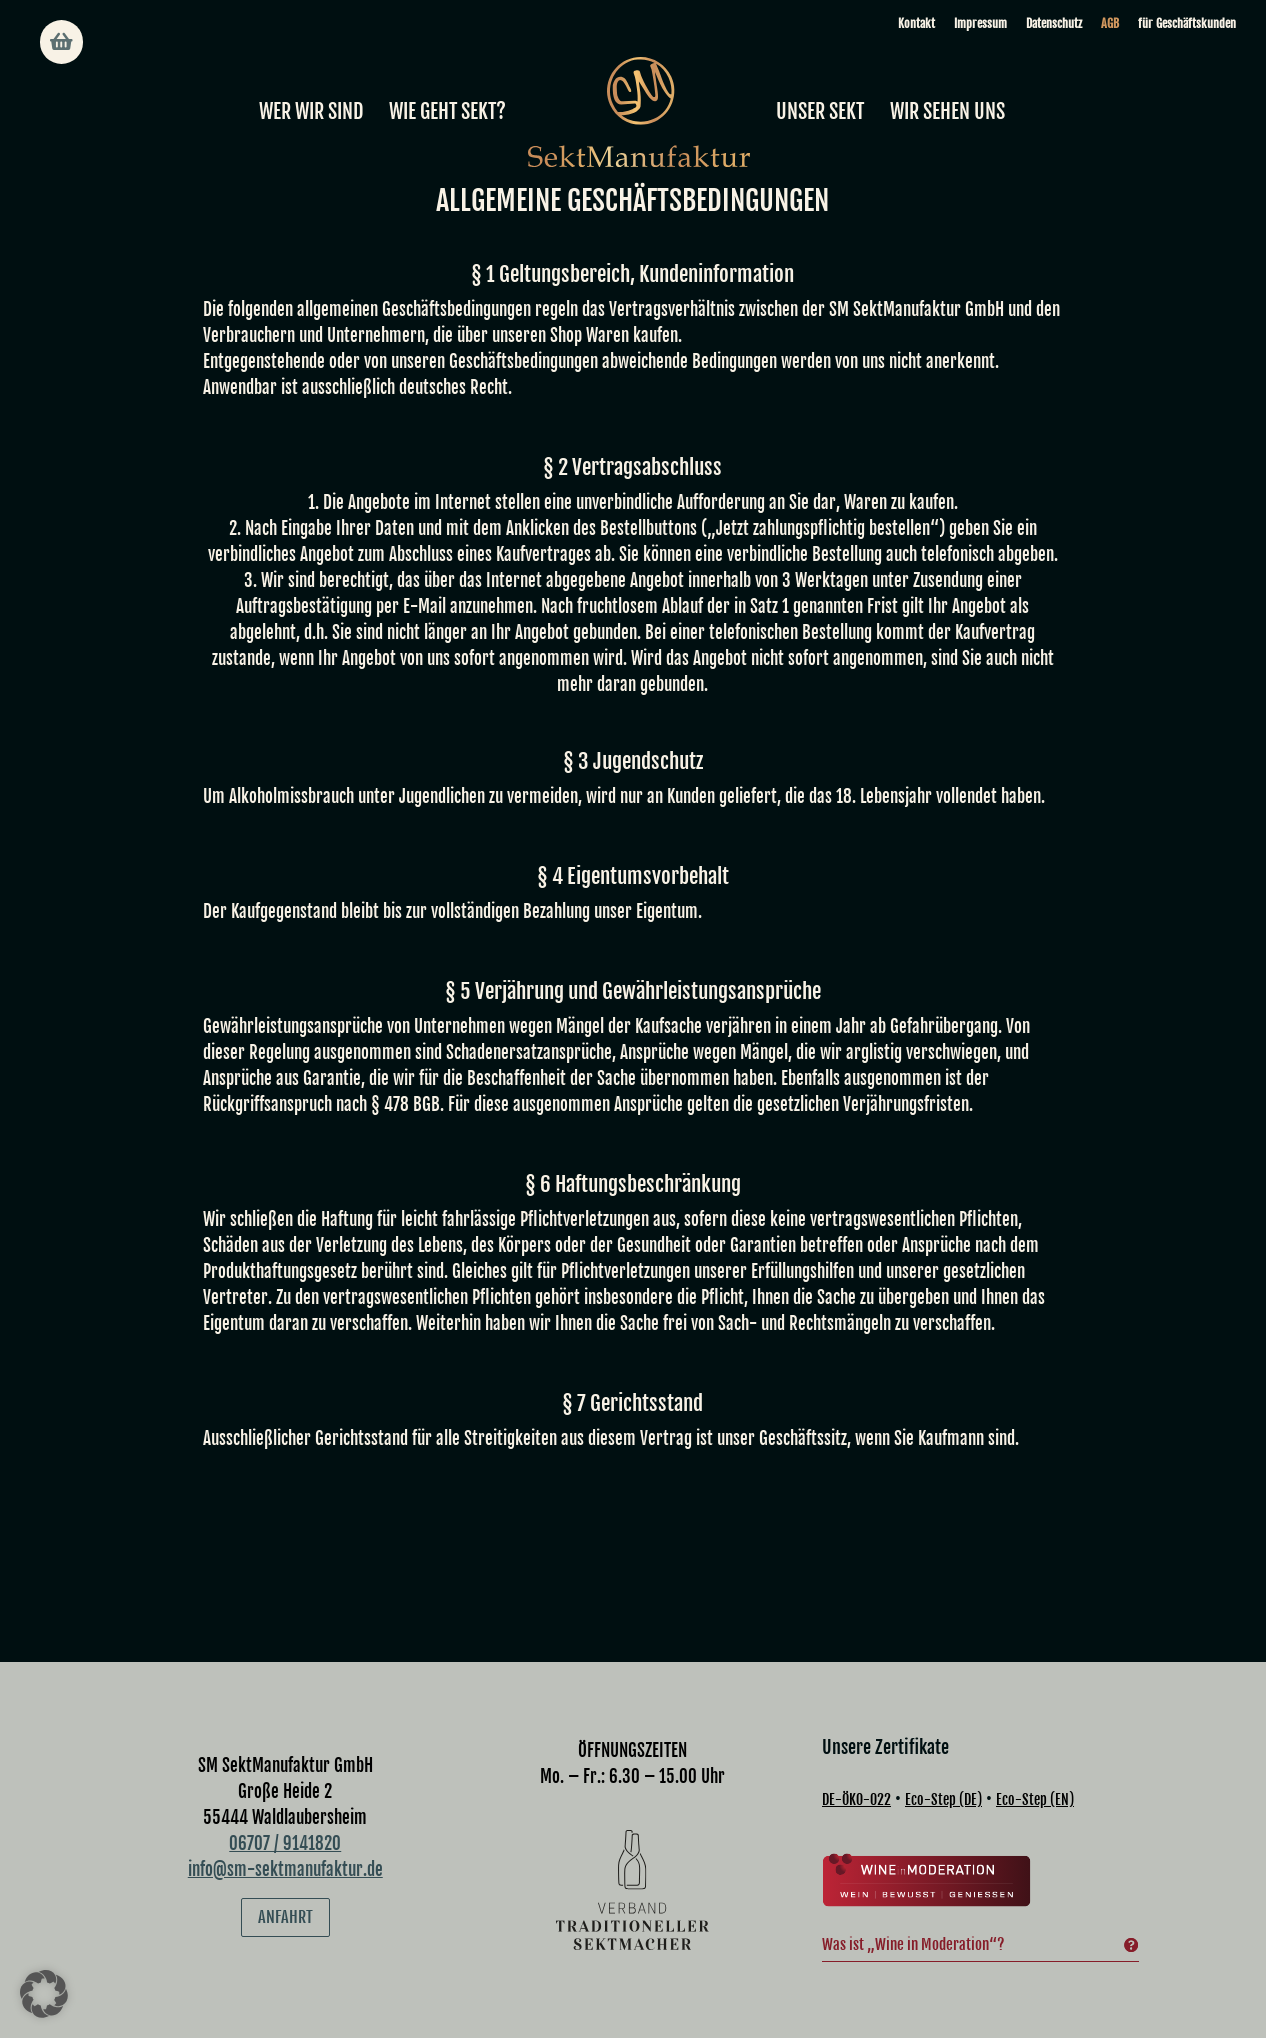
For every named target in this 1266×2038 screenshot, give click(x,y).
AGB (1110, 23)
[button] (44, 1994)
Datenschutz (1054, 23)
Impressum (980, 23)
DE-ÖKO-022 (856, 1745)
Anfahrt (285, 1863)
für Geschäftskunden (1187, 23)
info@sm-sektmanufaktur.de (285, 1815)
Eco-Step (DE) (943, 1745)
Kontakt (916, 23)
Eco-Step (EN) (1035, 1745)
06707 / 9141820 (285, 1789)
